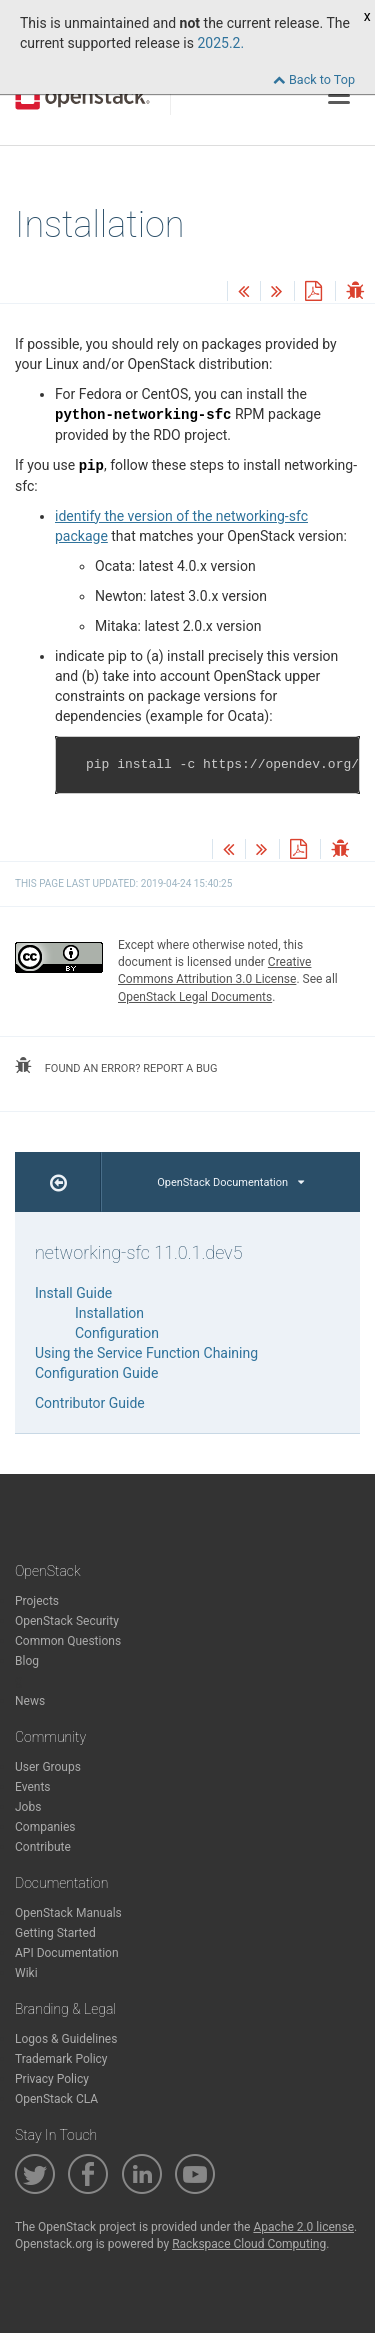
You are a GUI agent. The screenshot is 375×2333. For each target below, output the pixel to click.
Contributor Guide (90, 1403)
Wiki (26, 1973)
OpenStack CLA (56, 2099)
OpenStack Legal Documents (195, 997)
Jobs (28, 1807)
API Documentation (67, 1953)
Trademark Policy (61, 2059)
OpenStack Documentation (230, 1182)
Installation (109, 1313)
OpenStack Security (67, 1621)
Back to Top (314, 79)
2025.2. (220, 43)
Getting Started (55, 1933)
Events (33, 1787)
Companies (45, 1827)
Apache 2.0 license (303, 2227)
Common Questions (68, 1641)
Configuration (117, 1333)
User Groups (48, 1767)
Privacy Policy (52, 2079)
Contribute (43, 1847)
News (30, 1701)
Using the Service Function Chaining (146, 1353)
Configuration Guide (96, 1373)
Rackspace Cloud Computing (249, 2244)
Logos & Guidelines (66, 2039)
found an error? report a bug (116, 1066)
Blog (27, 1661)
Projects (37, 1601)
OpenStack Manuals (68, 1913)
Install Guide (73, 1293)
